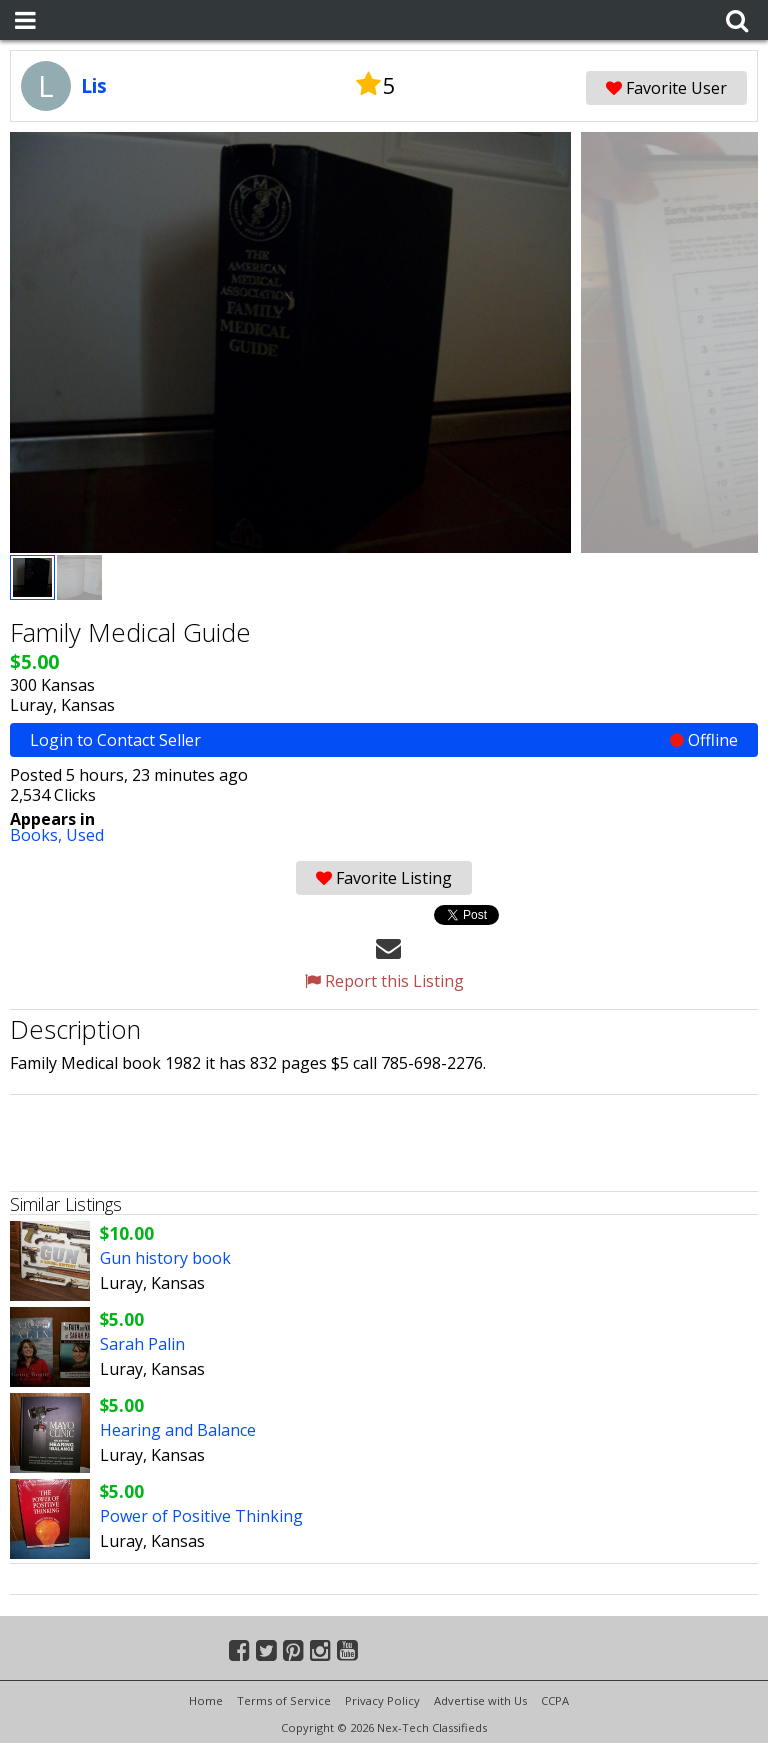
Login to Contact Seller (384, 740)
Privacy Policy (382, 1700)
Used (85, 835)
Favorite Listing (384, 878)
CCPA (555, 1700)
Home (206, 1700)
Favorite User (666, 88)
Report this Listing (384, 981)
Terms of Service (284, 1700)
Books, (38, 835)
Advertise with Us (480, 1700)
